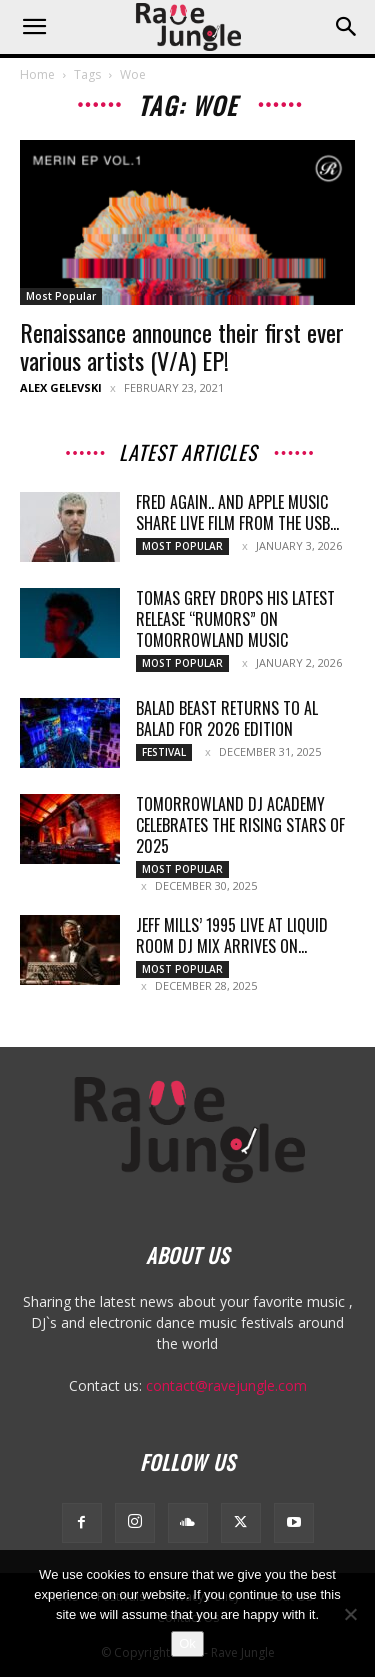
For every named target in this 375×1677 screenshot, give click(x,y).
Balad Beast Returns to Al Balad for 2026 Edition (227, 718)
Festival (164, 752)
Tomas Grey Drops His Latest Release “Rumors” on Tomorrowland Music (235, 619)
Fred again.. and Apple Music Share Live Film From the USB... (237, 512)
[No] (350, 1614)
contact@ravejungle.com (226, 1385)
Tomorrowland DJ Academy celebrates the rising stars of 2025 (240, 825)
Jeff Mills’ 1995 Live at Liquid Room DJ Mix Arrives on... (232, 935)
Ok (187, 1643)
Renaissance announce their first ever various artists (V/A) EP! (182, 346)
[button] (34, 27)
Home (37, 74)
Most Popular (61, 296)
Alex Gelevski (61, 387)
